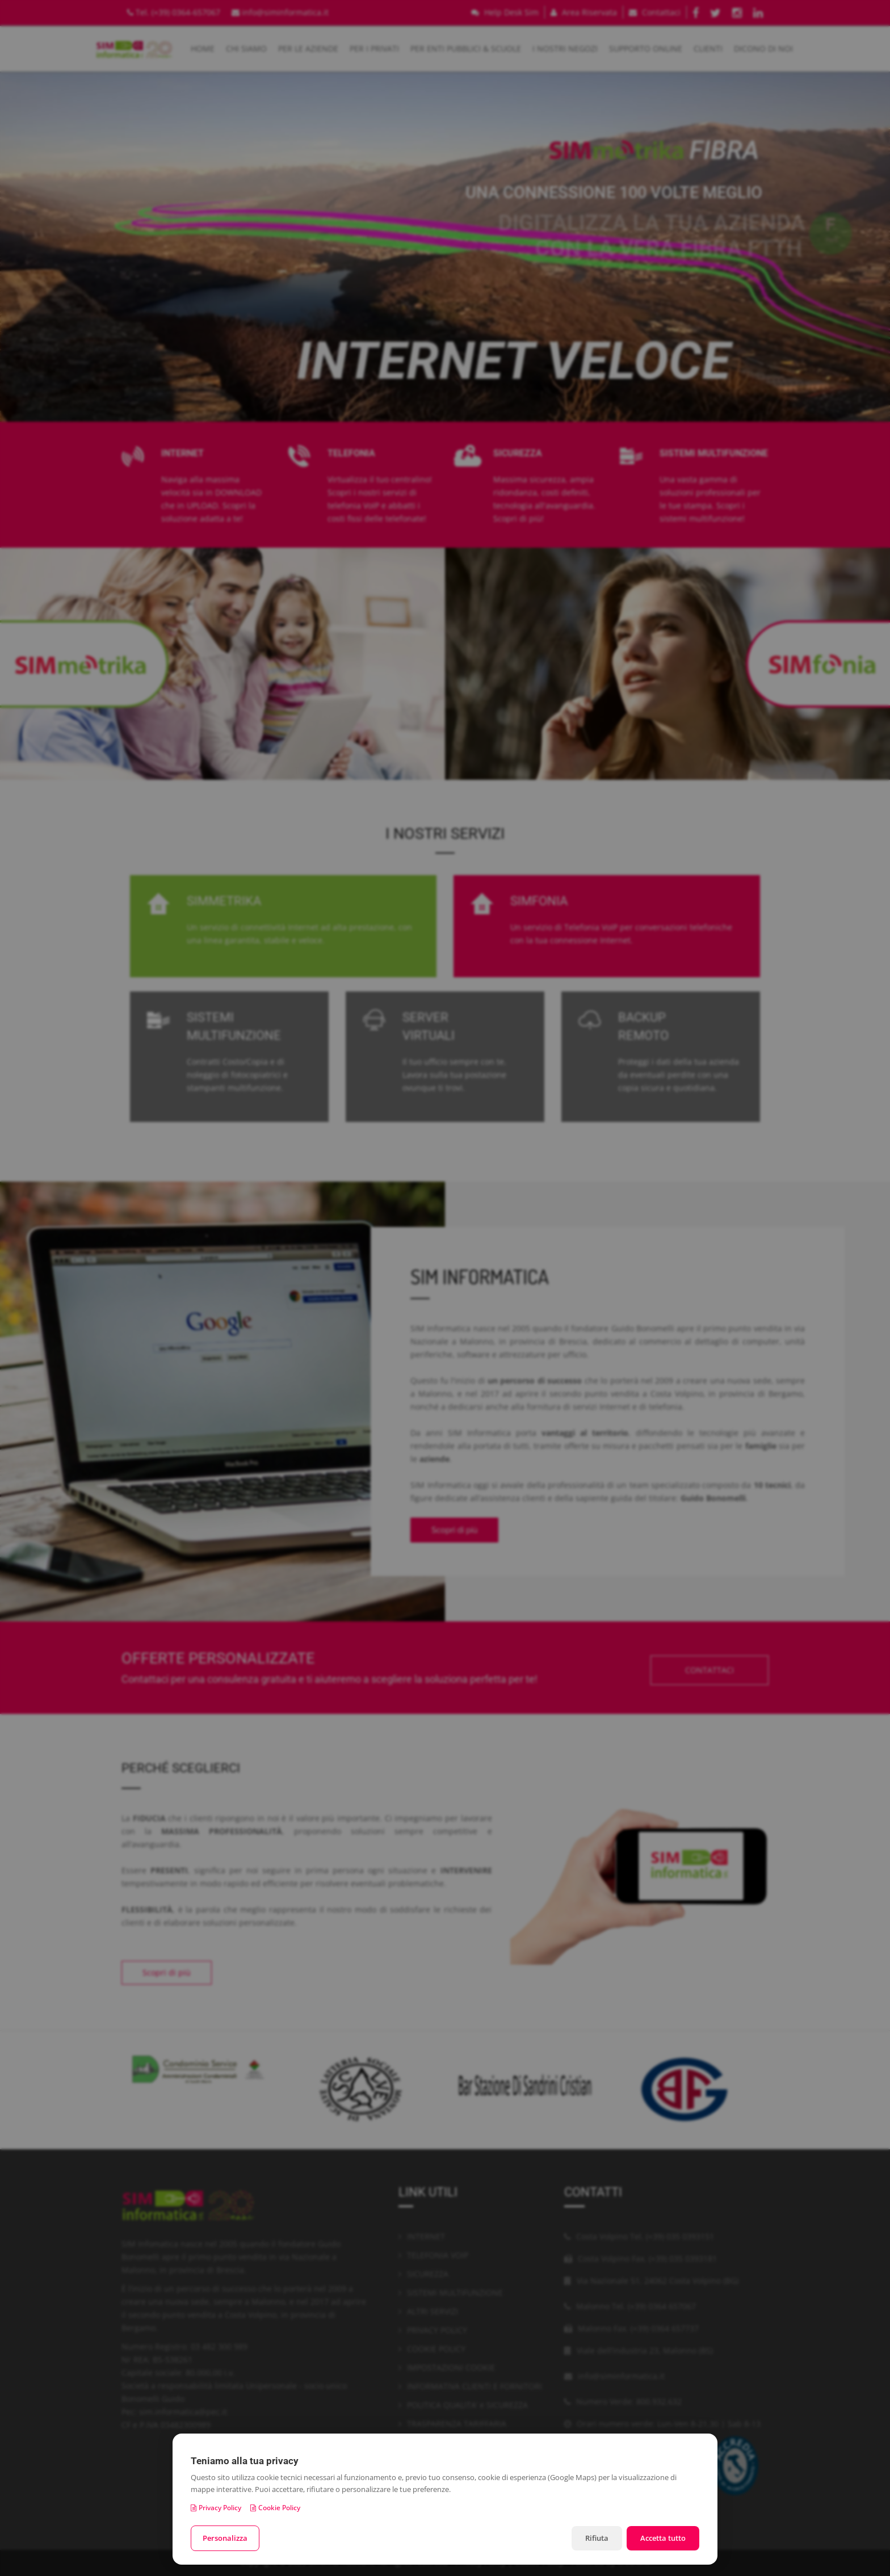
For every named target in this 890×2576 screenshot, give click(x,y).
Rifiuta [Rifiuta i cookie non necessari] (596, 2538)
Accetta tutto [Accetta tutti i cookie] (663, 2538)
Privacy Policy (216, 2507)
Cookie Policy (275, 2507)
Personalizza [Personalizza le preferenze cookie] (225, 2538)
